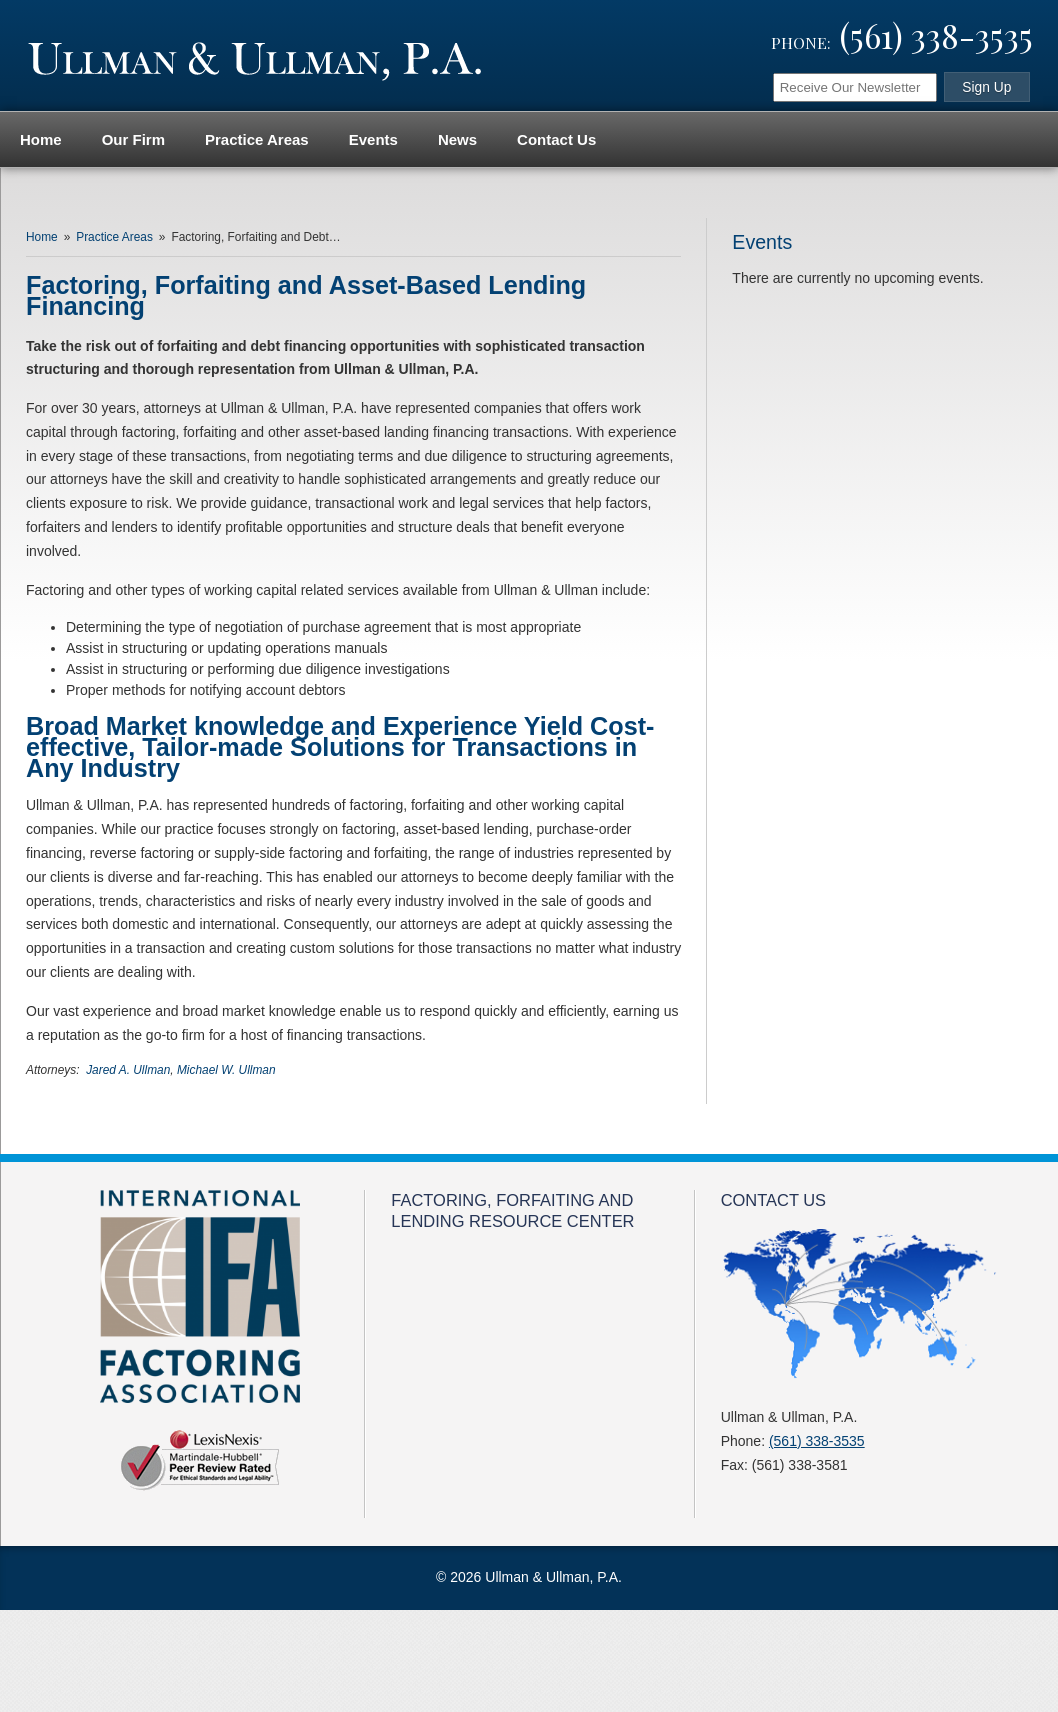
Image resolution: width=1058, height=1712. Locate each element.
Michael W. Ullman (226, 1070)
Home (41, 139)
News (457, 139)
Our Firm (133, 139)
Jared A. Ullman (128, 1070)
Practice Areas (257, 139)
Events (373, 139)
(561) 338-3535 (936, 35)
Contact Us (556, 139)
